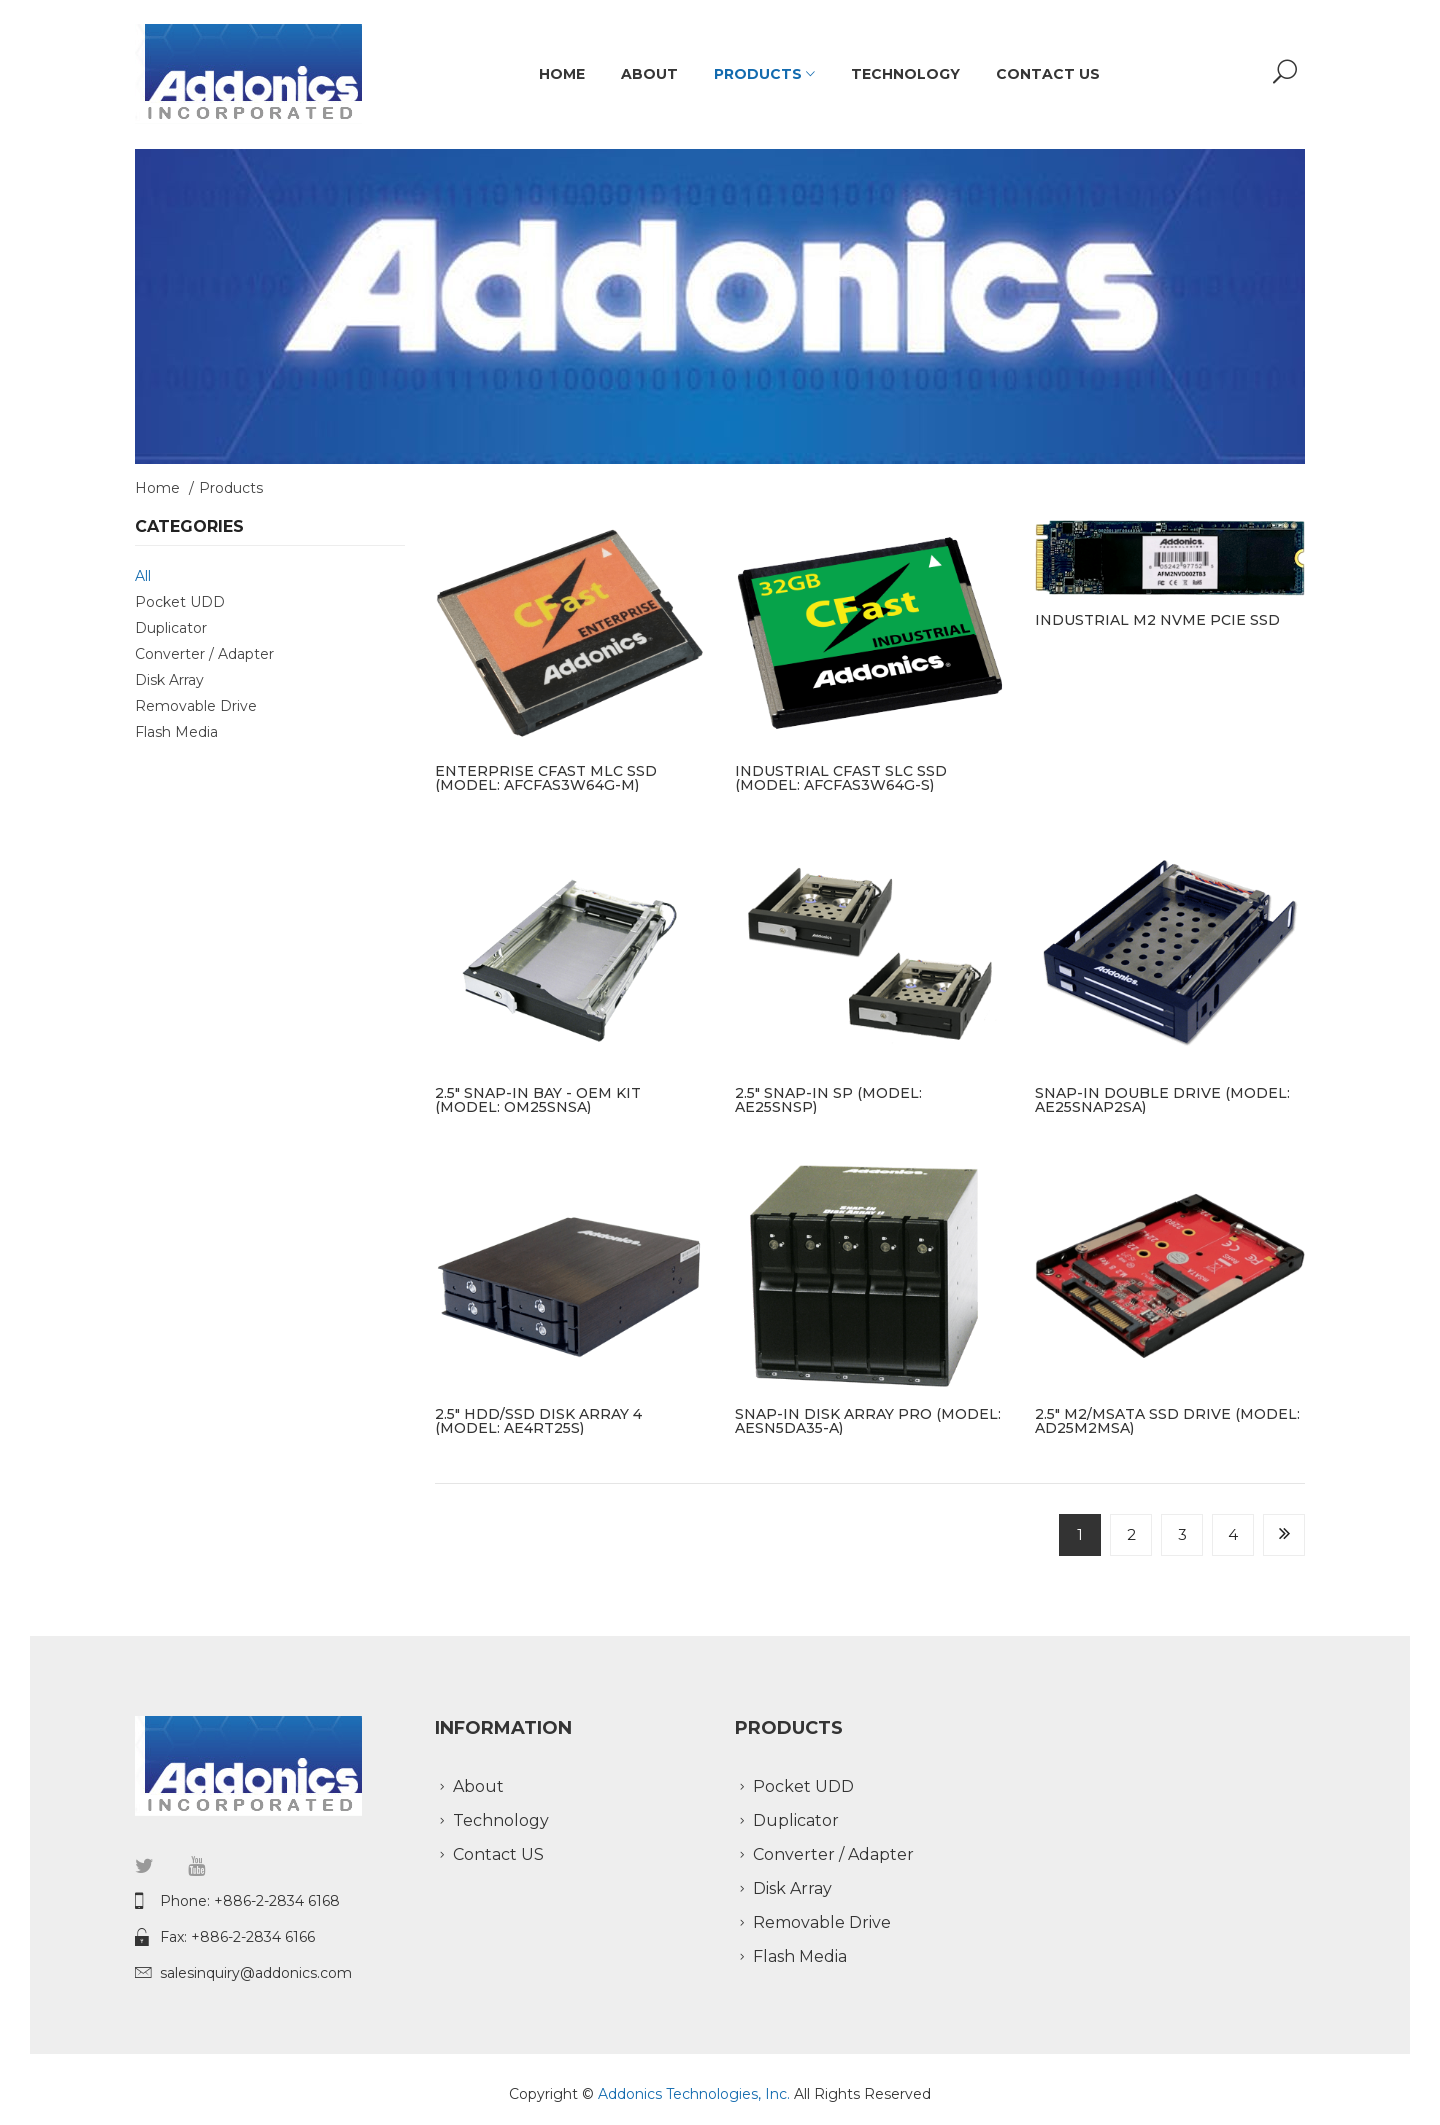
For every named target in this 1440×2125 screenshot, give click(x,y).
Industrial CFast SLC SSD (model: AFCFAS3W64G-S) (841, 778)
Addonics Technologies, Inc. (696, 2094)
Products (764, 74)
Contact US (1048, 74)
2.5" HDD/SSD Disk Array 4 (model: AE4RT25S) (538, 1421)
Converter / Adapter (204, 654)
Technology (905, 74)
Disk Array (169, 680)
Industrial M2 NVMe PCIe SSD (1157, 620)
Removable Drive (196, 706)
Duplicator (171, 628)
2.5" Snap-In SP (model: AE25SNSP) (828, 1100)
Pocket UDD (180, 602)
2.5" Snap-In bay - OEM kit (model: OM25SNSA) (538, 1100)
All (143, 576)
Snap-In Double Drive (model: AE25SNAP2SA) (1162, 1100)
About (649, 74)
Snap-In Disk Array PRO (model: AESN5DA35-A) (868, 1421)
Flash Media (176, 732)
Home (562, 74)
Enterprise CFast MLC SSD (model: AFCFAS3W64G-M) (546, 778)
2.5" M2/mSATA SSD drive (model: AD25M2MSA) (1167, 1421)
